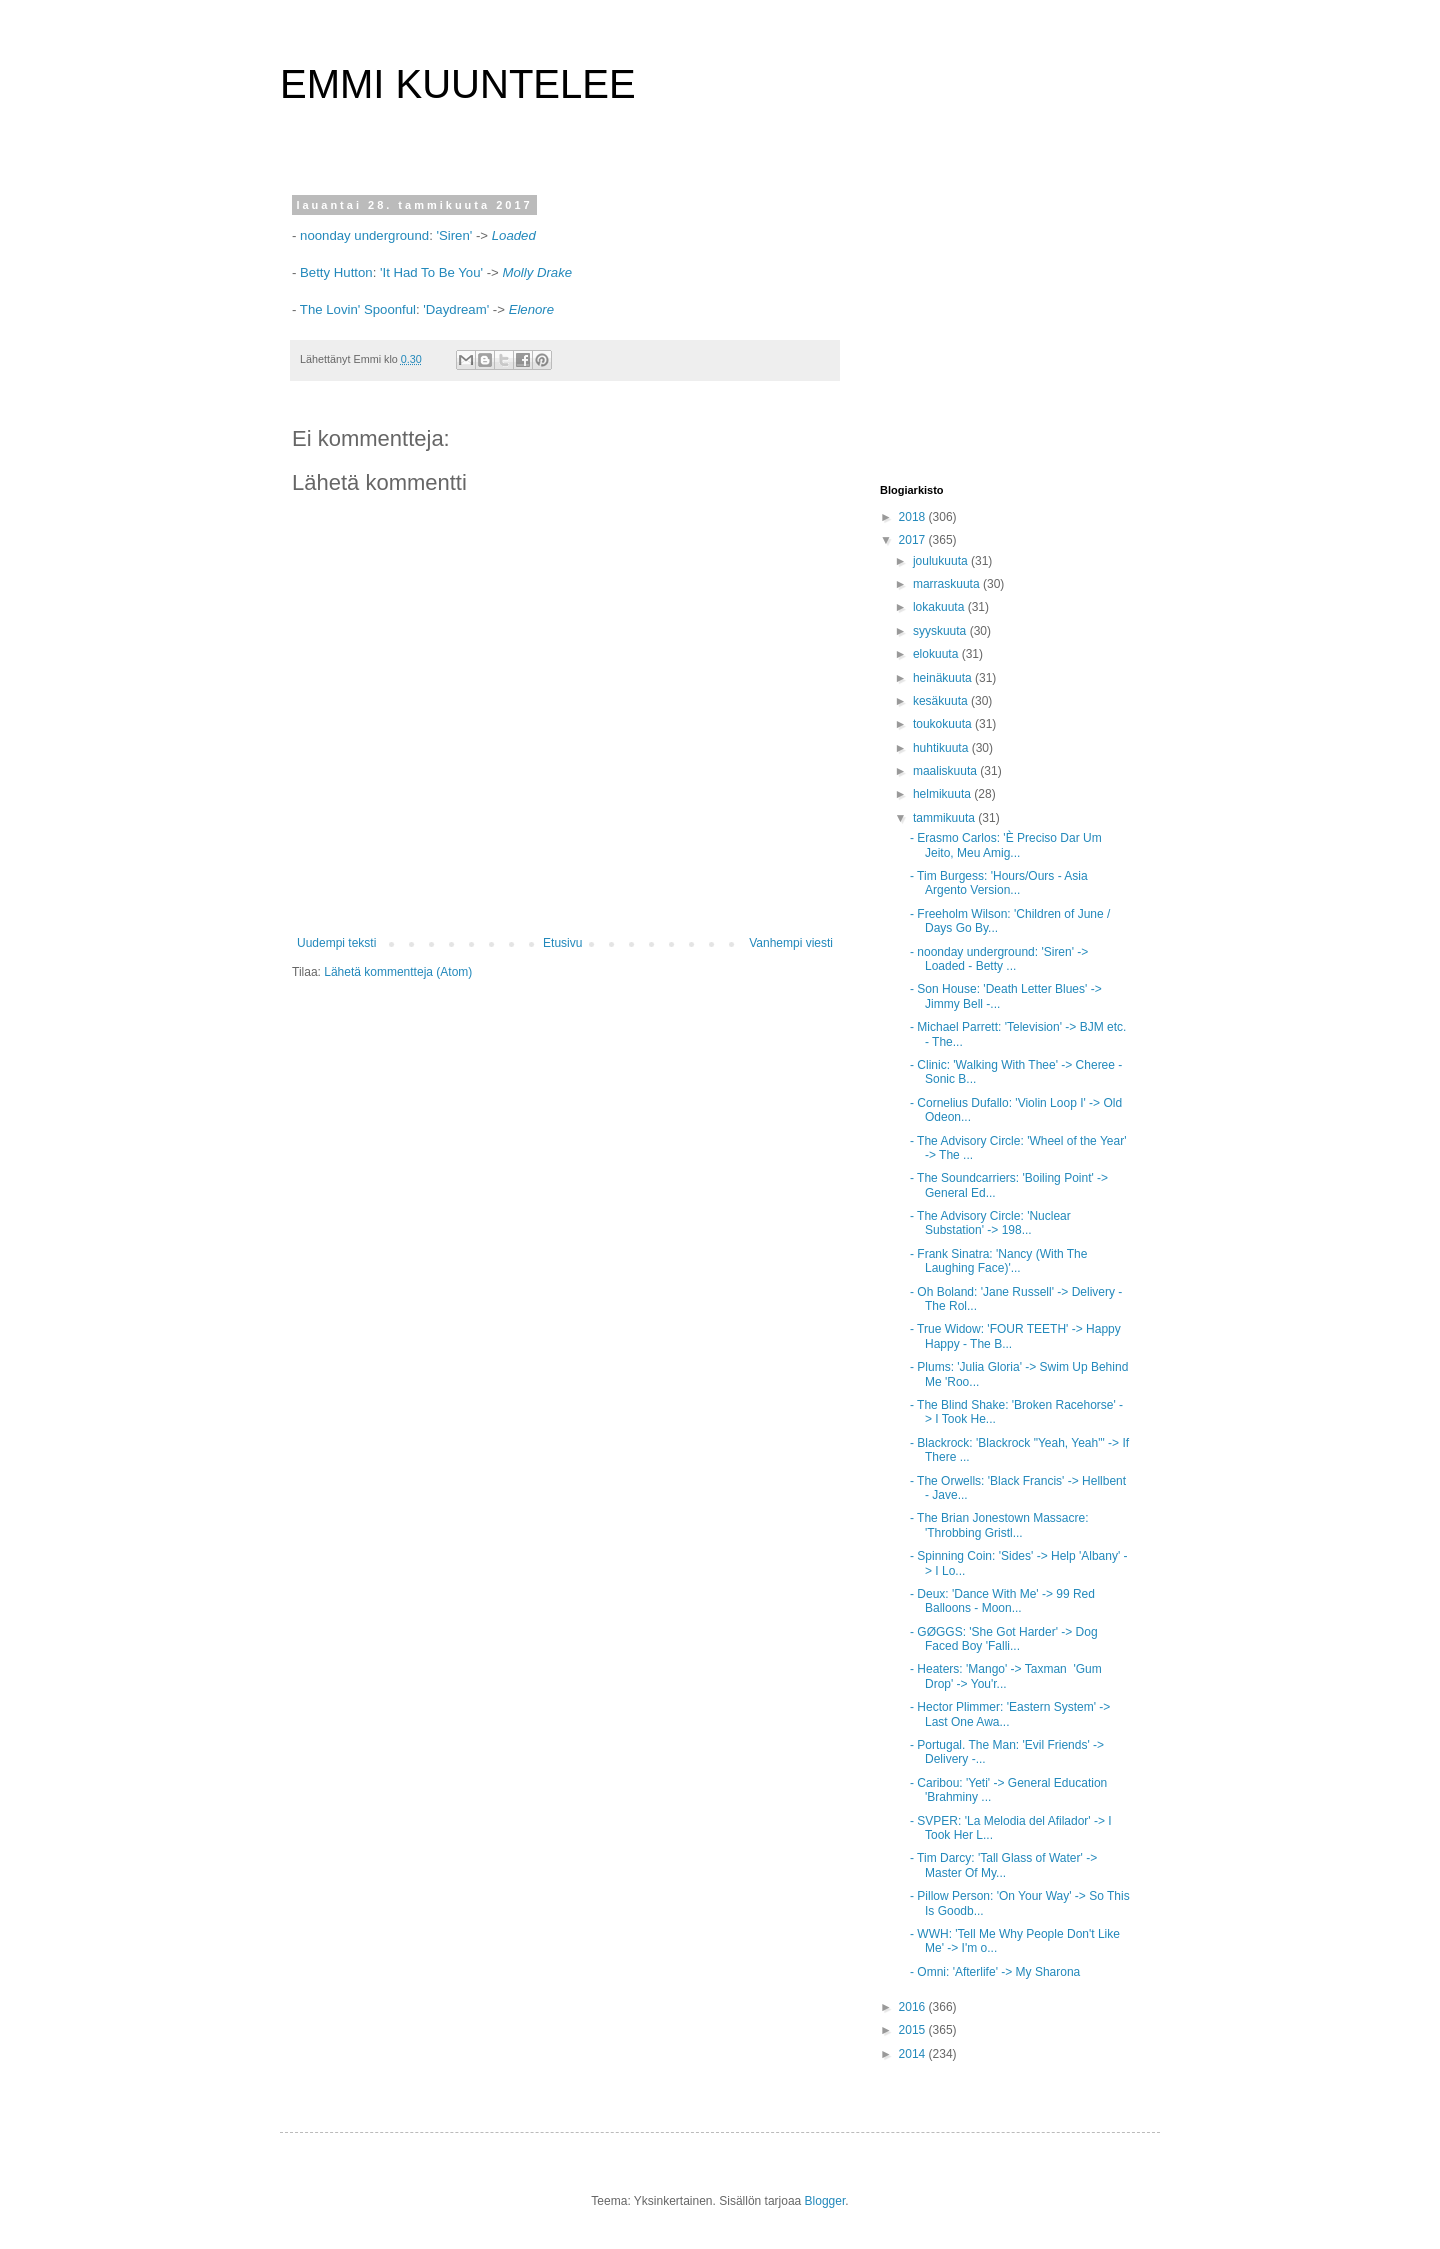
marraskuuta (948, 584)
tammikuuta (945, 818)
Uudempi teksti (336, 943)
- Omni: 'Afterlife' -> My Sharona (995, 1972)
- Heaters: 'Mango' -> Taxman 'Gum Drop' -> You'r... (1006, 1676)
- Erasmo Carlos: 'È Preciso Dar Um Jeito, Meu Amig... (1006, 845)
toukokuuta (944, 724)
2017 (914, 540)
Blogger (825, 2201)
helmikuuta (943, 794)
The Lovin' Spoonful (358, 309)
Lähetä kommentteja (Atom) (398, 972)
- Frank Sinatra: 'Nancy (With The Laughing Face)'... (998, 1261)
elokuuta (937, 654)
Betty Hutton (334, 272)
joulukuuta (942, 561)
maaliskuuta (946, 771)
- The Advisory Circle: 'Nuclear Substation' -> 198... (990, 1223)
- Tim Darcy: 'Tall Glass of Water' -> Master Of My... (1003, 1865)
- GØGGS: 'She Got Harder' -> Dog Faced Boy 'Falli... (1004, 1639)
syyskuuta (941, 631)
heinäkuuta (944, 678)
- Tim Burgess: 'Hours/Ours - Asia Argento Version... (999, 883)
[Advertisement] (1005, 324)
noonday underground (364, 235)
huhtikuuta (942, 748)
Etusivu (562, 943)
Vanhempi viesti (791, 943)
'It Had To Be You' (433, 272)
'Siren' (454, 235)
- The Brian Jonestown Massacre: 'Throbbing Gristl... (999, 1525)
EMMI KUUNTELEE (458, 84)
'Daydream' (456, 309)
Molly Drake (537, 272)
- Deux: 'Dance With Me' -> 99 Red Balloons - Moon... (1002, 1601)
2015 (914, 2030)
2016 (914, 2007)
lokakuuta (940, 607)
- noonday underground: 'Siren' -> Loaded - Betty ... (999, 959)
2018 (914, 517)
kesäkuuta (942, 701)
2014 (914, 2054)
